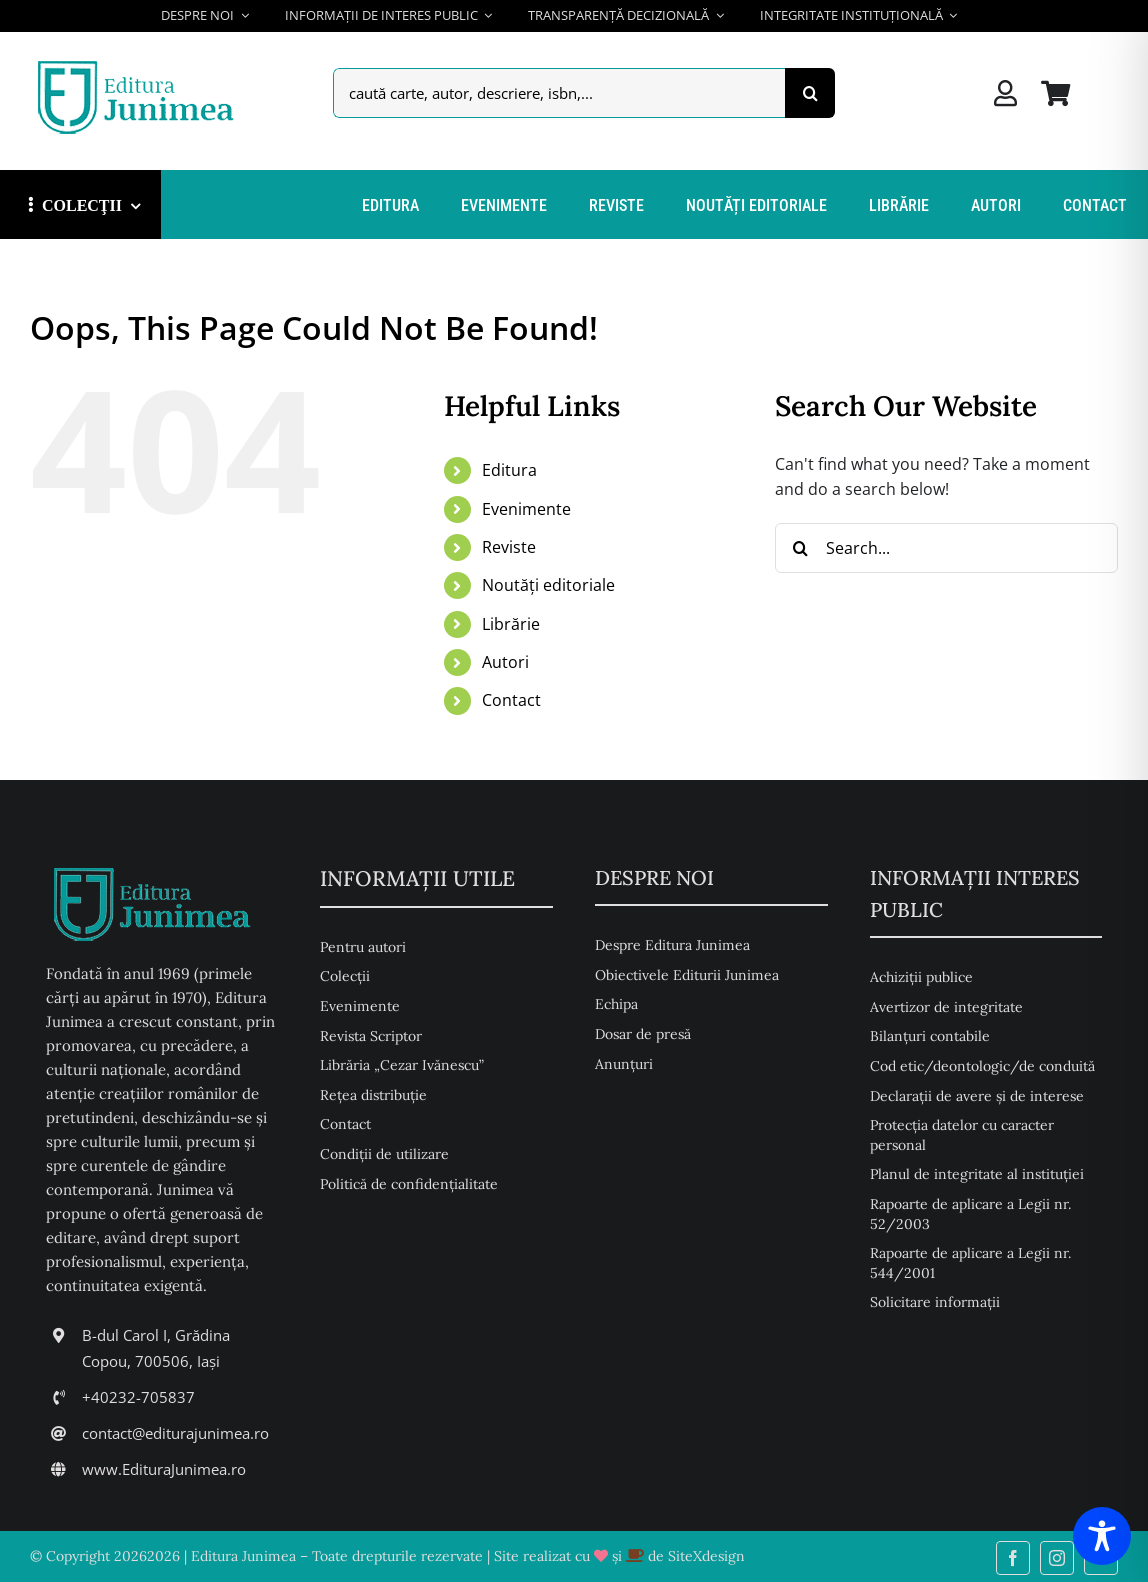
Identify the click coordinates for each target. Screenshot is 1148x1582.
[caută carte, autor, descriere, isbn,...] (559, 93)
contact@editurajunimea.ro (175, 1433)
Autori (505, 662)
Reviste (509, 547)
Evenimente (526, 509)
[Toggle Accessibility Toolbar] (1102, 1536)
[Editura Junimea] (139, 63)
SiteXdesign (706, 1556)
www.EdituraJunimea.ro (164, 1469)
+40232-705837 (138, 1397)
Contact (511, 700)
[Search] (810, 93)
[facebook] (1013, 1558)
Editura (509, 470)
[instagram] (1057, 1558)
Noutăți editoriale (548, 585)
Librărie (511, 624)
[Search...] (946, 548)
